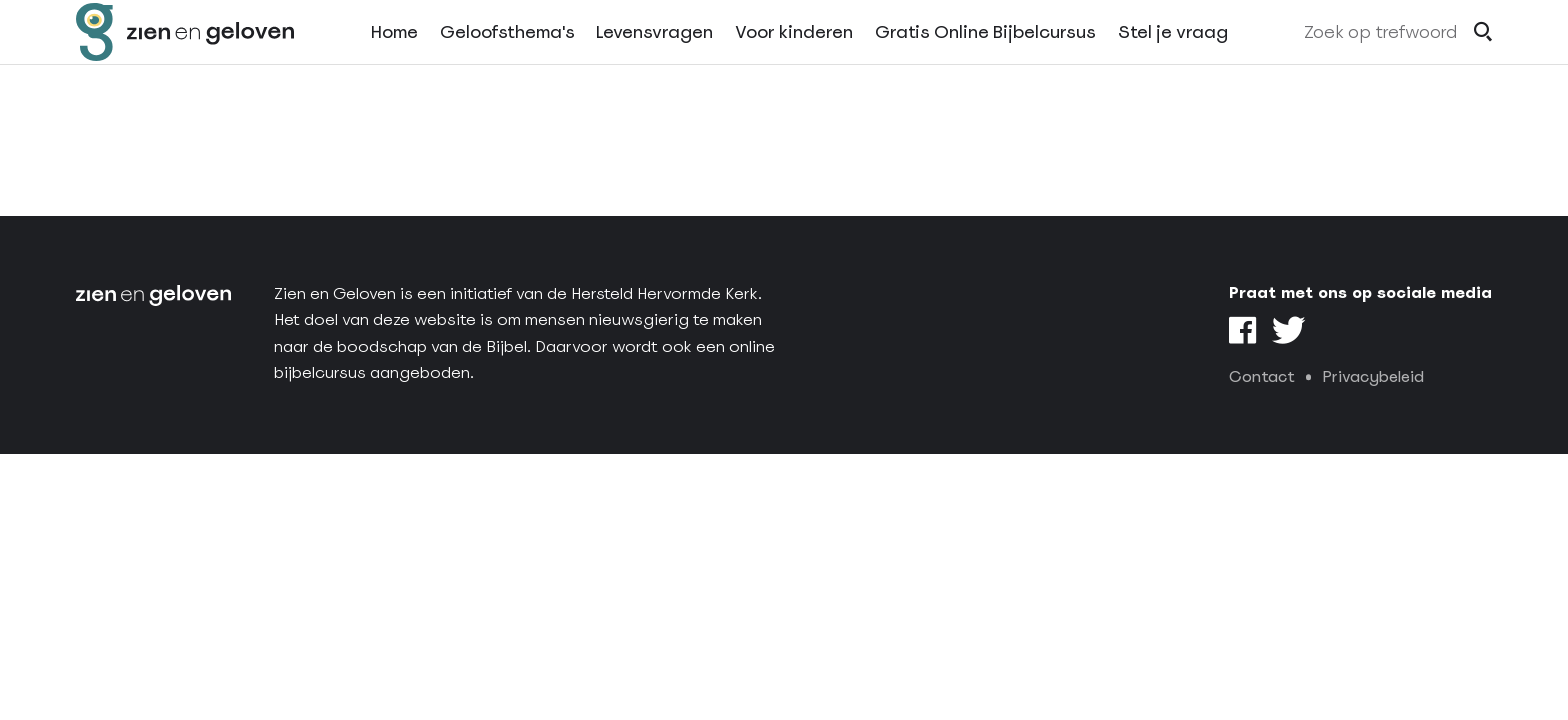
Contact (1262, 377)
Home (394, 58)
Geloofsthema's (507, 58)
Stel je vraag (1173, 58)
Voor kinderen (794, 58)
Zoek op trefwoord (1380, 58)
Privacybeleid (1373, 377)
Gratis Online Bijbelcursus (985, 58)
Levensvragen (654, 58)
